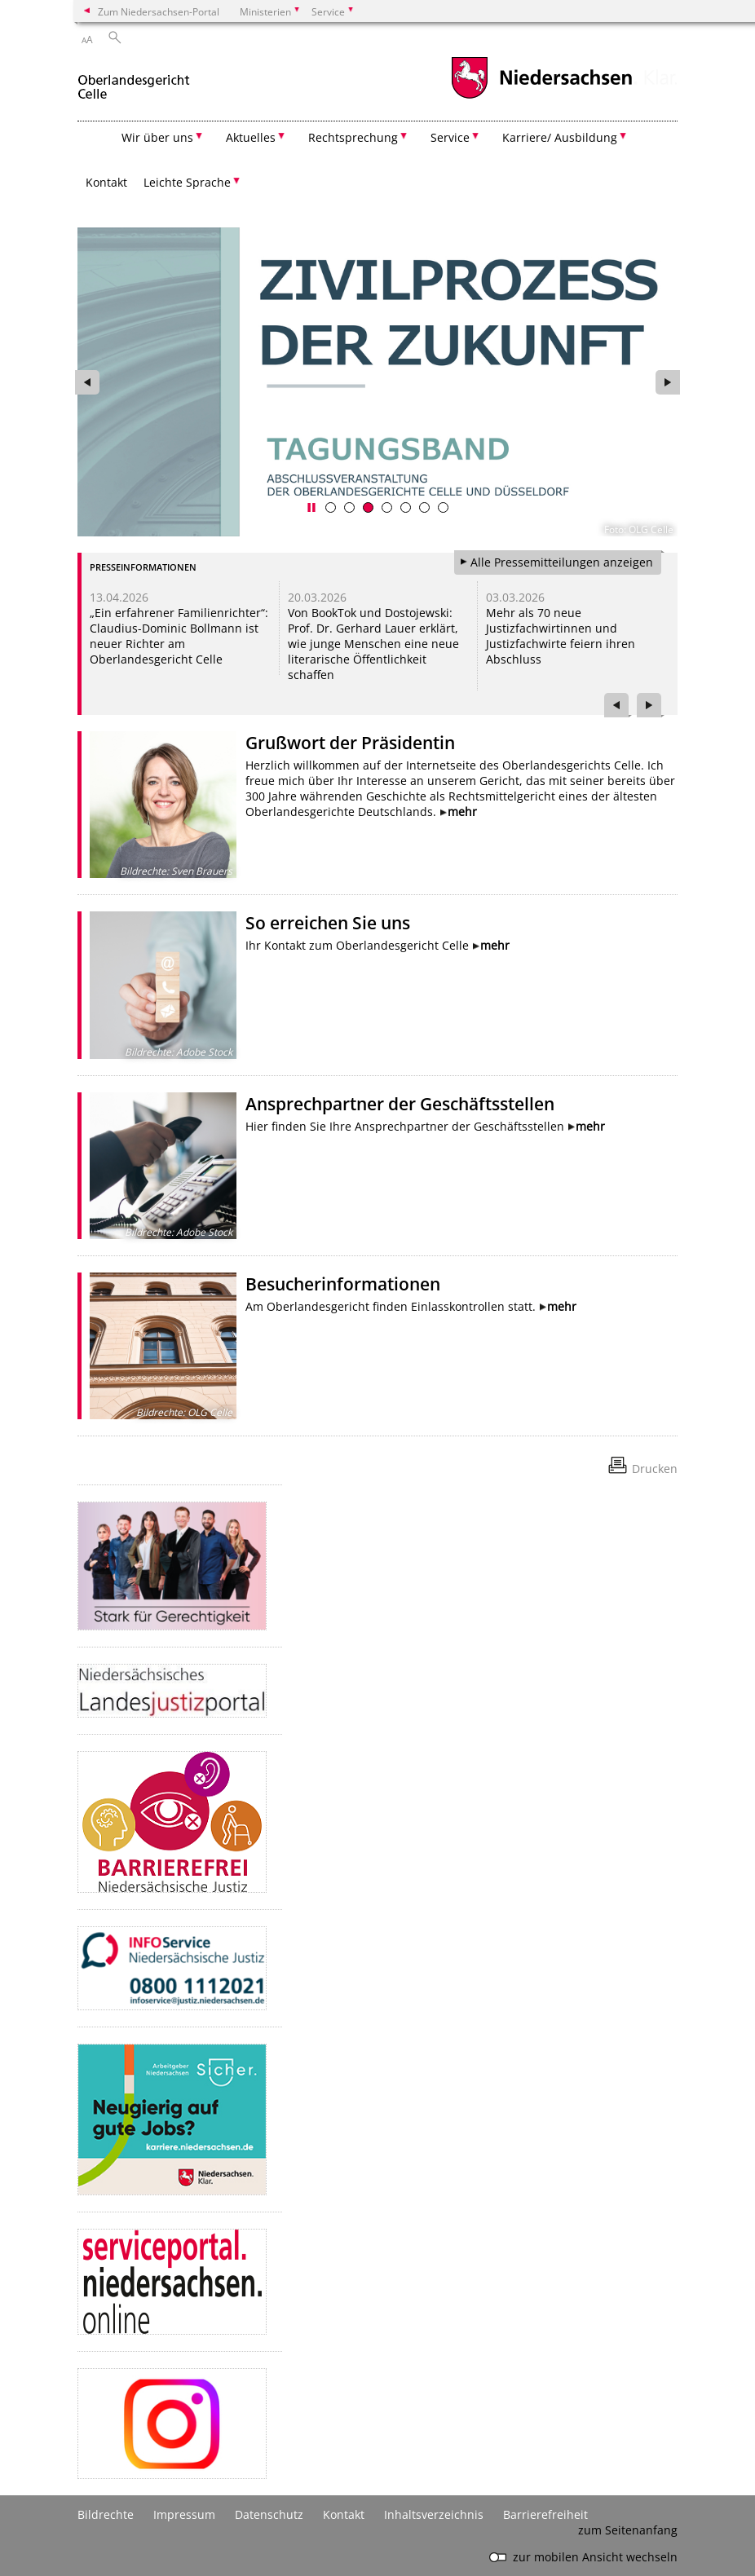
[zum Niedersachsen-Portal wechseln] (541, 96)
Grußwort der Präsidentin (350, 742)
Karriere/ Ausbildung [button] (559, 137)
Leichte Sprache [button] (187, 182)
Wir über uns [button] (157, 137)
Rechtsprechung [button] (353, 137)
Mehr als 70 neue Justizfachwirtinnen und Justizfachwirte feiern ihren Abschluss (560, 636)
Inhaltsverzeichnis (433, 2514)
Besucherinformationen (342, 1284)
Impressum (184, 2514)
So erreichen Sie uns (327, 922)
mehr (462, 811)
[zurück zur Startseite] (133, 80)
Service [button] (450, 137)
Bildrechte (105, 2514)
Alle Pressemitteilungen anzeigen (561, 562)
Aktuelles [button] (251, 137)
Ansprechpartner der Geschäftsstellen (399, 1103)
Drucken (655, 1468)
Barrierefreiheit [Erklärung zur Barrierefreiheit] (545, 2514)
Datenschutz (269, 2514)
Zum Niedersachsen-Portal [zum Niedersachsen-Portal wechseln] (158, 11)
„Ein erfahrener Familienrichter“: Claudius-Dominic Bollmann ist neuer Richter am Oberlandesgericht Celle (179, 636)
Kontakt (106, 182)
